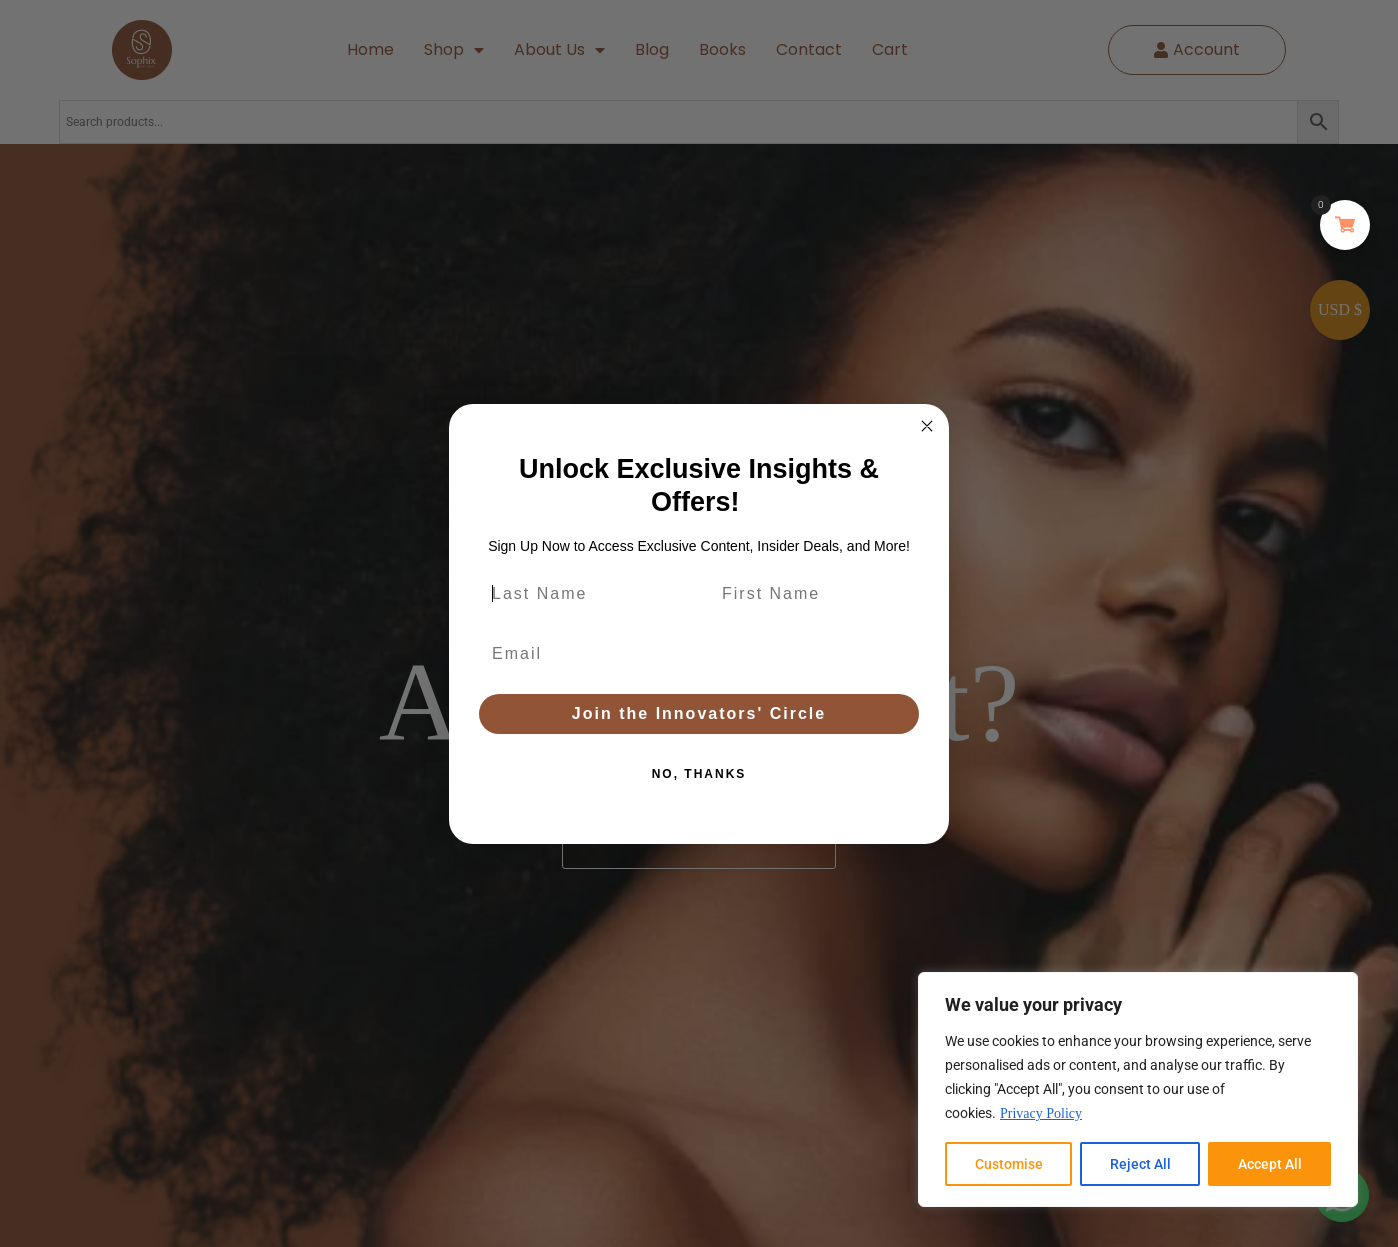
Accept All (1270, 1164)
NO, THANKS (699, 774)
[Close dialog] (927, 426)
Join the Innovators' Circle (699, 713)
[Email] (699, 654)
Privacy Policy (1041, 1113)
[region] (1138, 1089)
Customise (1009, 1164)
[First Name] (814, 594)
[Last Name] (584, 594)
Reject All (1140, 1164)
